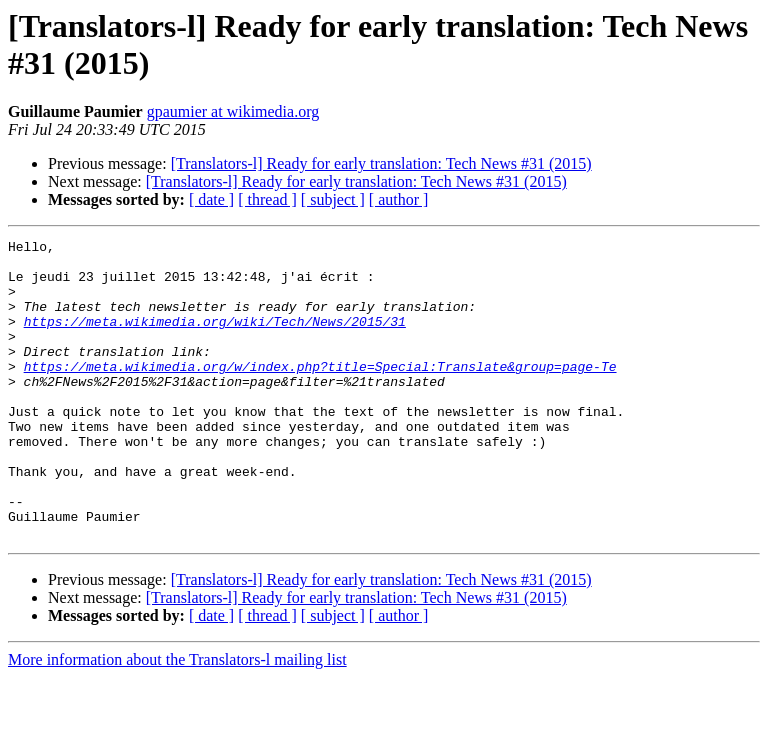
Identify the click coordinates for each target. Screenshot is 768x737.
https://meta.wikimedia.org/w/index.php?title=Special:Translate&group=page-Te (320, 393)
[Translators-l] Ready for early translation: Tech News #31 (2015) (381, 163)
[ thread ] (267, 199)
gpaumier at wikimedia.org (233, 111)
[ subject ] (333, 199)
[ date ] (211, 199)
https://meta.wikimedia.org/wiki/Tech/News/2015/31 (215, 339)
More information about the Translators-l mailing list (177, 719)
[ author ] (399, 199)
